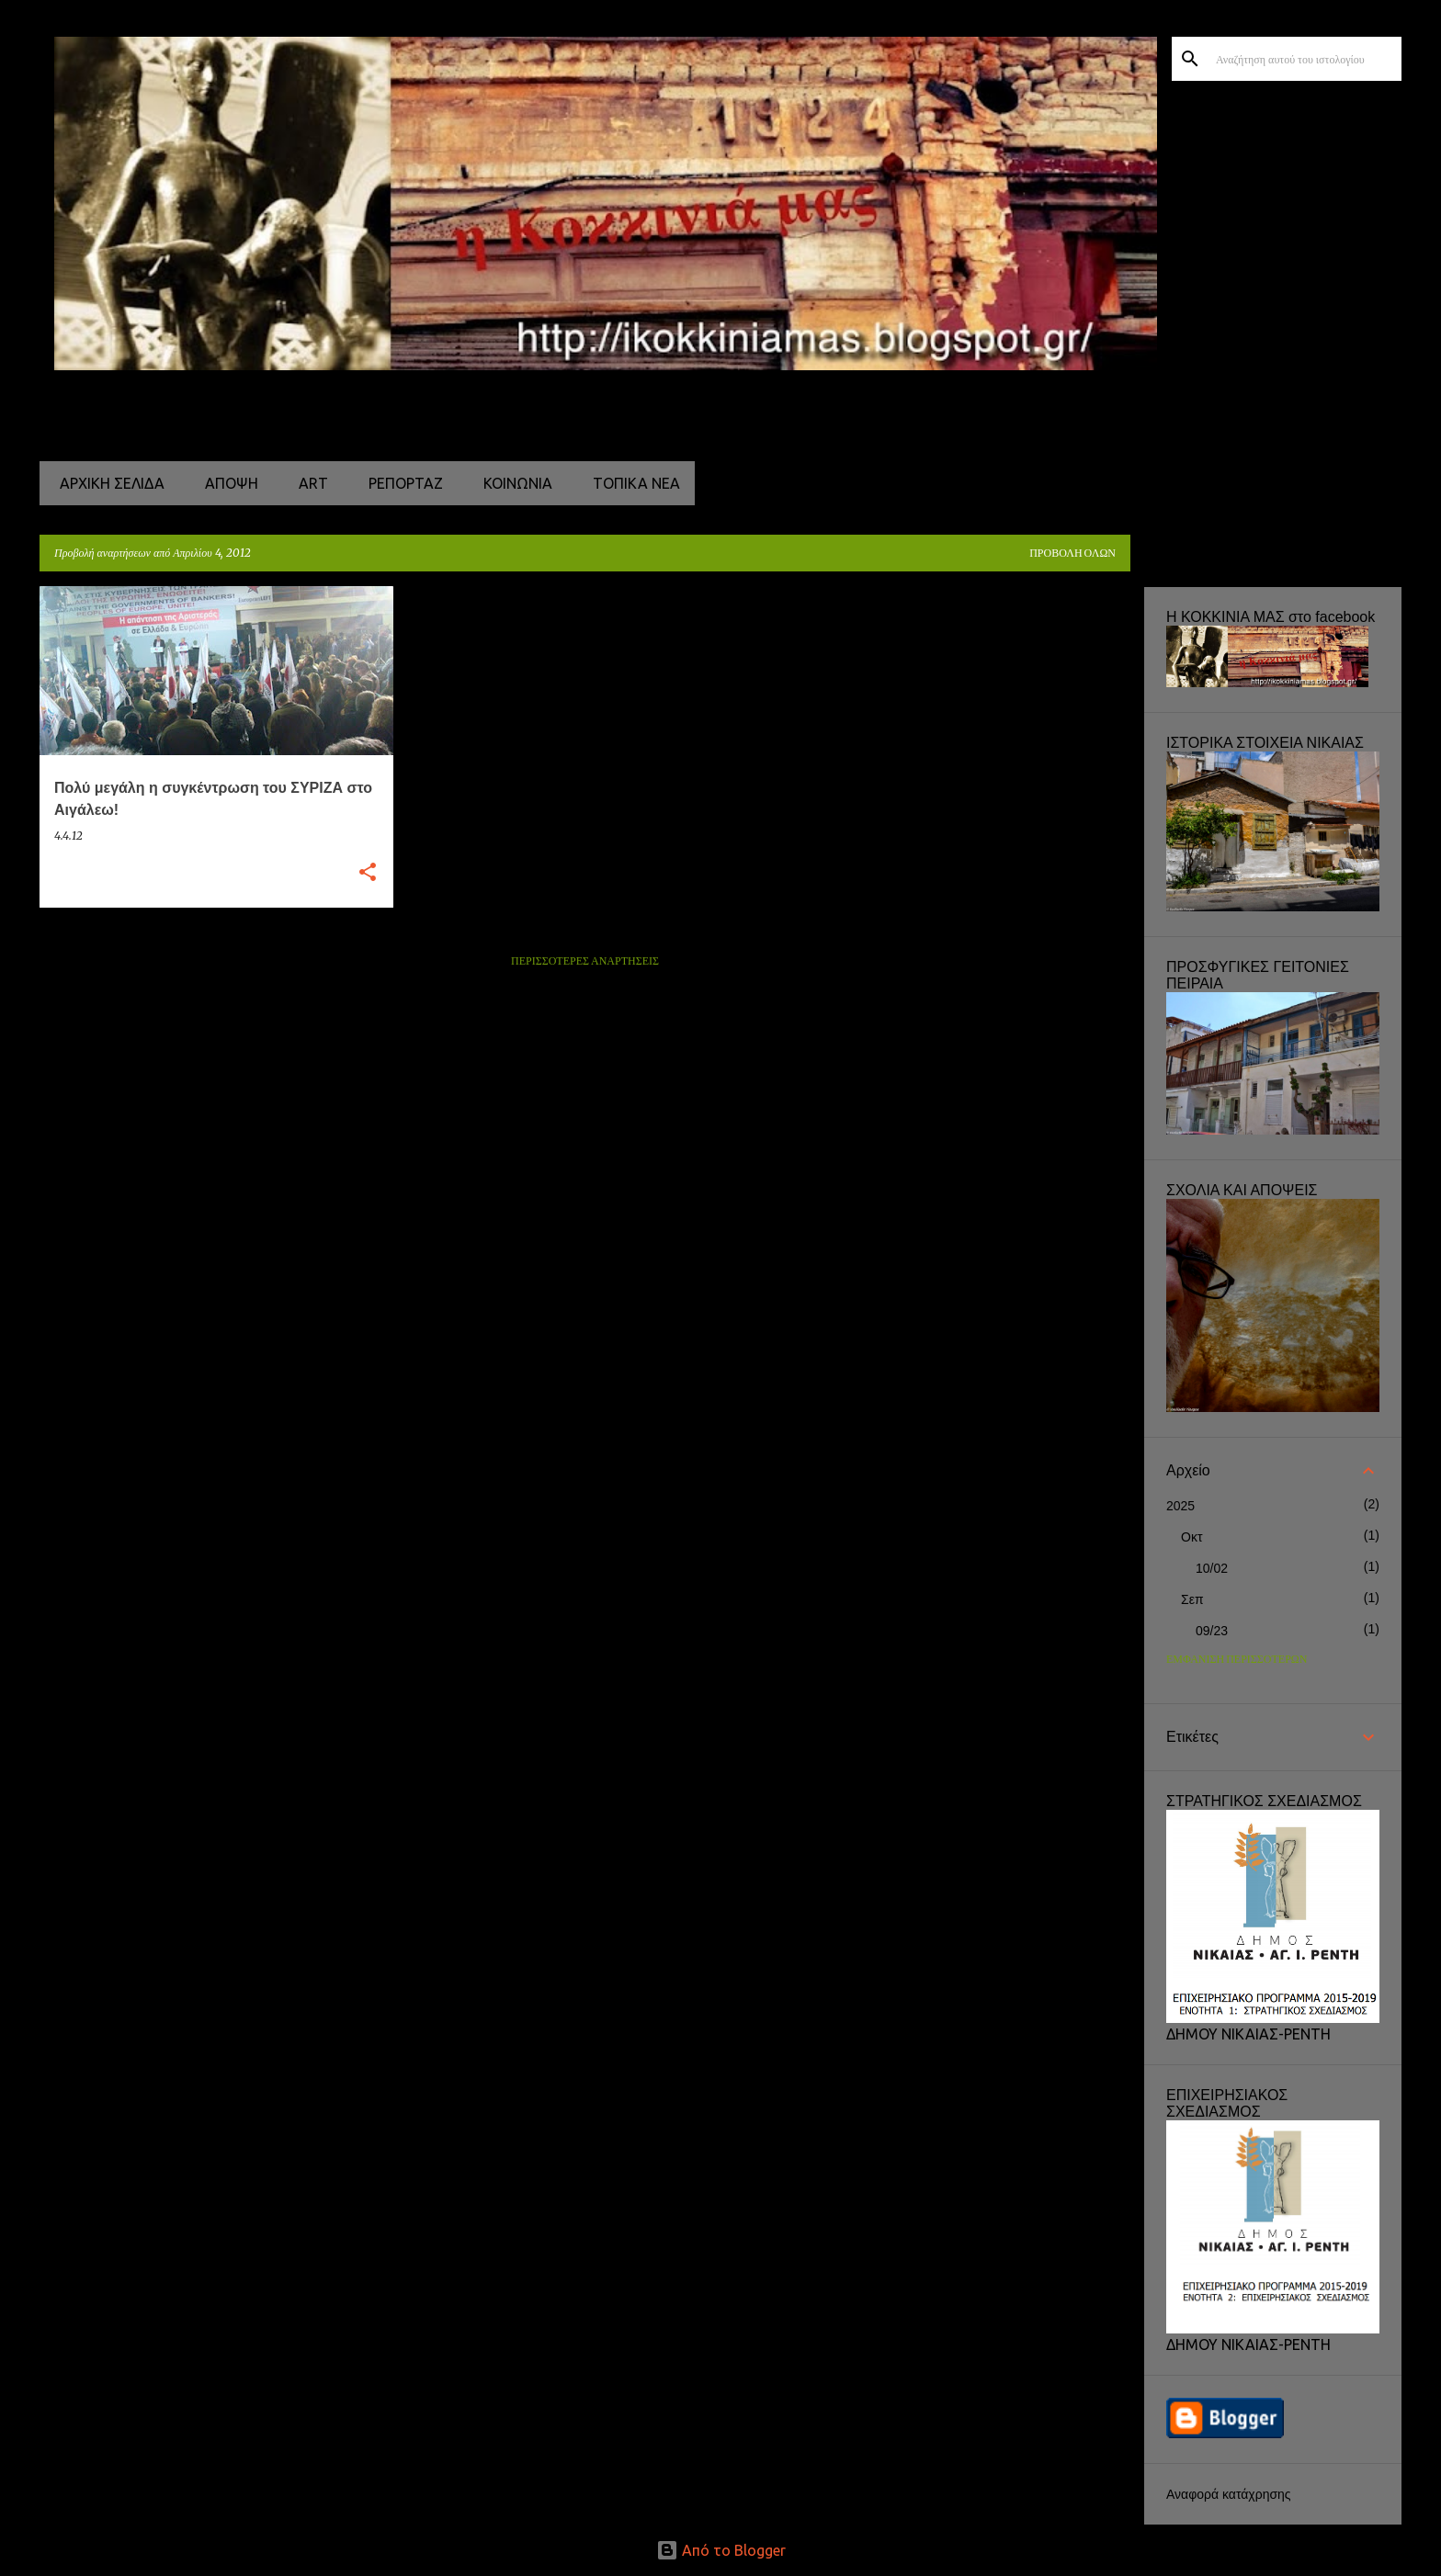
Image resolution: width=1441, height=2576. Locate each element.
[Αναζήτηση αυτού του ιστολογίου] (1304, 59)
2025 (1180, 1505)
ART (308, 483)
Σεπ (1192, 1599)
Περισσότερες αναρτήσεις (585, 961)
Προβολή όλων (1072, 553)
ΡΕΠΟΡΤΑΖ (400, 483)
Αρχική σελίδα (106, 483)
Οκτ (1191, 1537)
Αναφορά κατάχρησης (1228, 2494)
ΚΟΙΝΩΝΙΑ (512, 483)
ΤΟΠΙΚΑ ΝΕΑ (631, 483)
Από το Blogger (721, 2550)
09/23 (1212, 1630)
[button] (368, 873)
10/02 (1212, 1568)
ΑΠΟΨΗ (226, 483)
